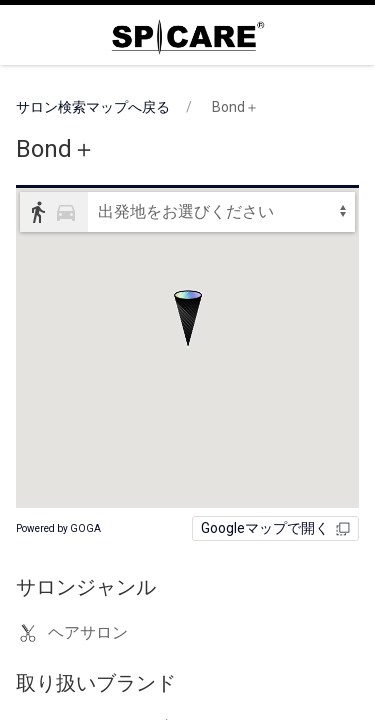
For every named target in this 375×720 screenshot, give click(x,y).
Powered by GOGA (58, 528)
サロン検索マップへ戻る (93, 107)
